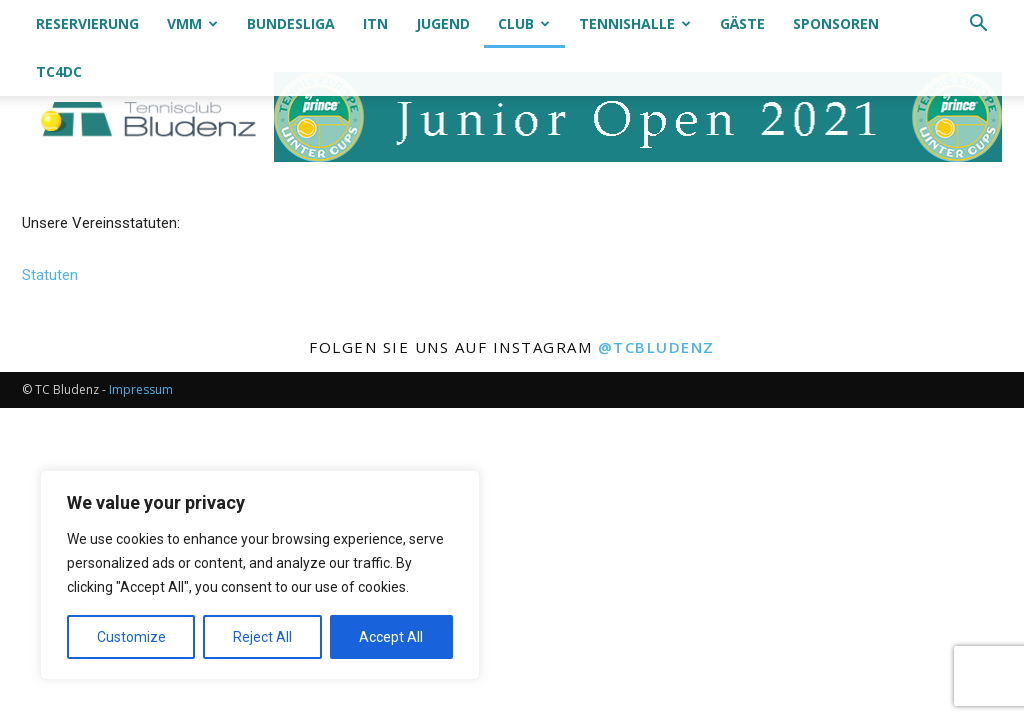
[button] (978, 25)
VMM (192, 23)
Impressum (141, 389)
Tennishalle (635, 23)
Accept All (391, 637)
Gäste (742, 23)
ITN (375, 23)
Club (524, 23)
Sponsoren (836, 23)
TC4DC (59, 71)
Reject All (262, 637)
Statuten (50, 275)
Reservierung (87, 23)
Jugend (443, 23)
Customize (131, 637)
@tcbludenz (656, 347)
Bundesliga (291, 23)
